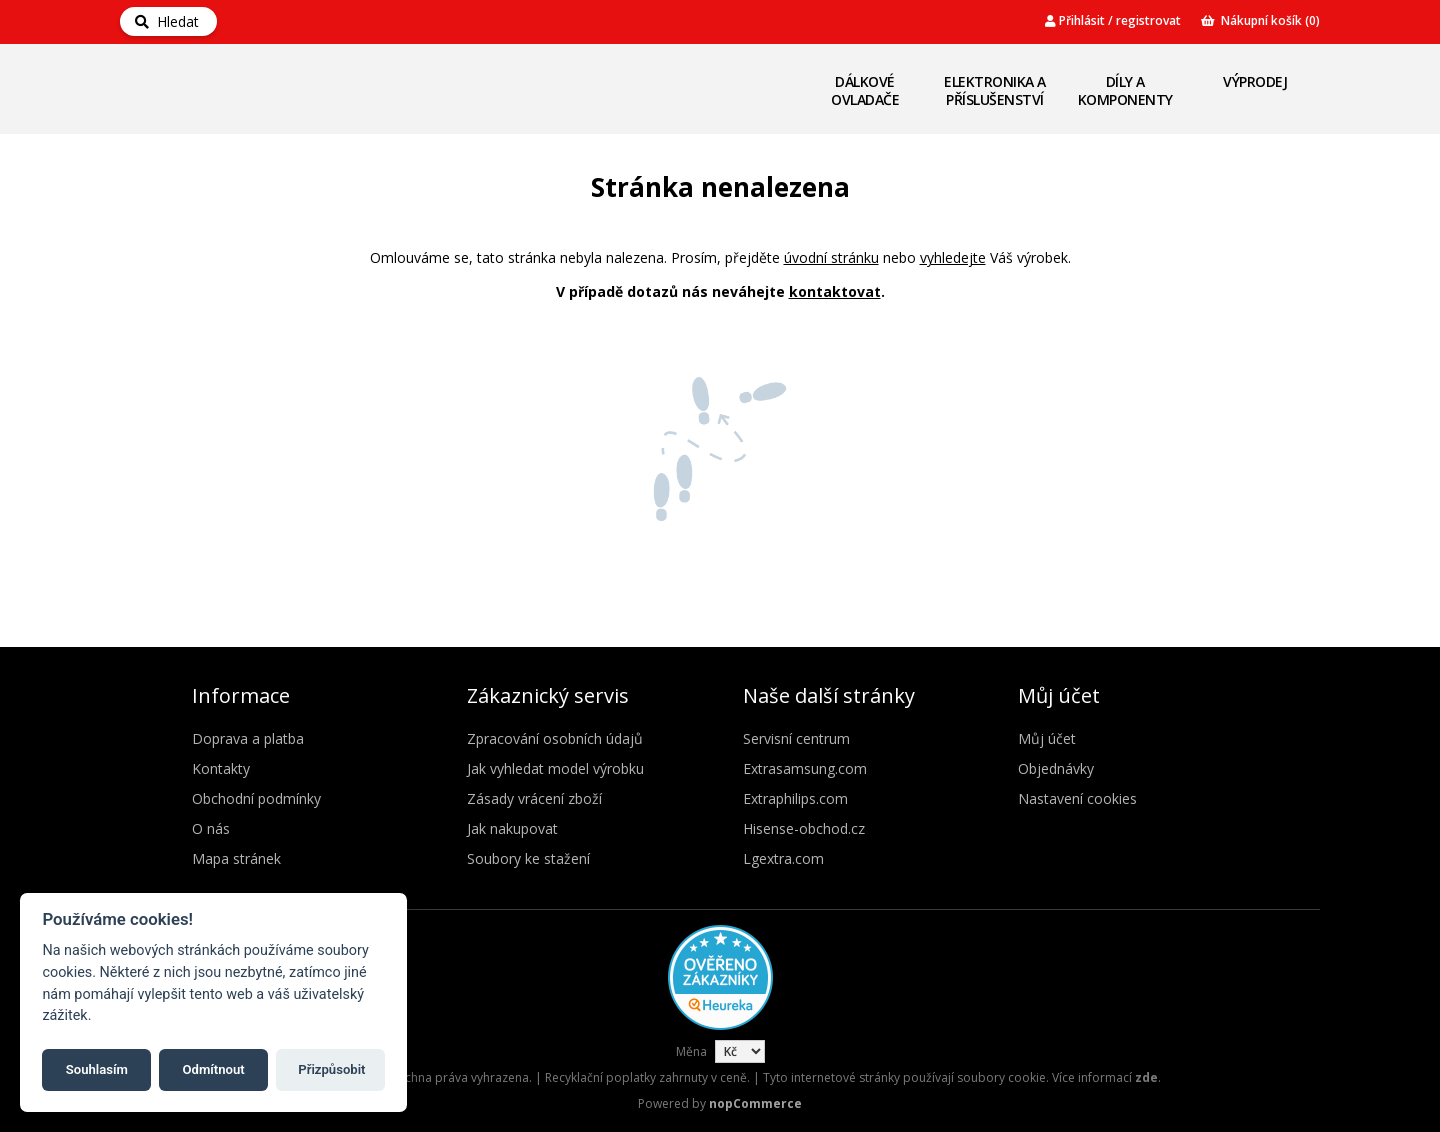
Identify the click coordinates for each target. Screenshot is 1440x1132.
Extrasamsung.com (805, 768)
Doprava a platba (248, 738)
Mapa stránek (236, 858)
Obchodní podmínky (256, 798)
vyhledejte (953, 257)
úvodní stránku (831, 257)
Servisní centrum (796, 738)
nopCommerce (755, 1103)
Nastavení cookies (1077, 798)
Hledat (167, 21)
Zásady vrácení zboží (534, 798)
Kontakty (221, 768)
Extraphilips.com (795, 798)
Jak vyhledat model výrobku (555, 768)
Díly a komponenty (1125, 90)
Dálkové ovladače (865, 90)
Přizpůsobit (331, 1069)
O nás (211, 828)
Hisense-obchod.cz (804, 828)
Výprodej (1255, 81)
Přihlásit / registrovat (1113, 20)
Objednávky (1056, 768)
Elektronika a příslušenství (995, 90)
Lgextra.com (783, 858)
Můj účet (1047, 738)
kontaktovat (835, 291)
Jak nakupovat (512, 828)
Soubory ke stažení (528, 858)
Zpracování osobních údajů (555, 738)
